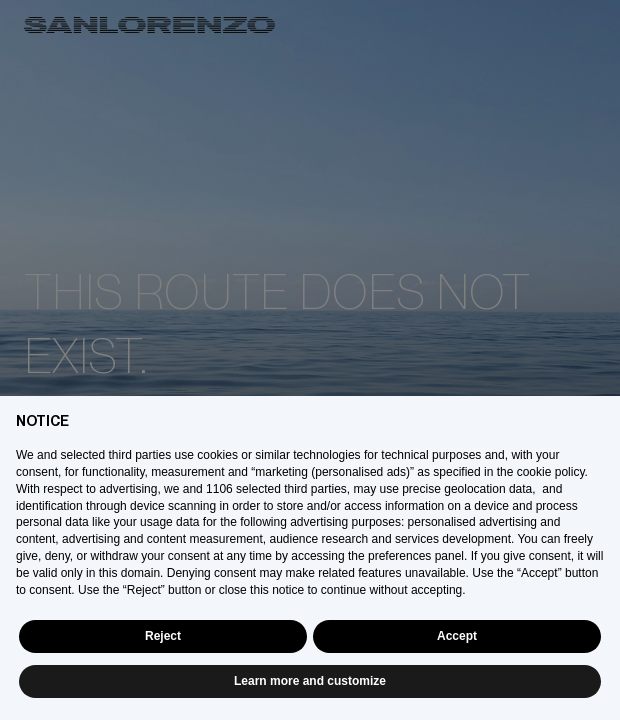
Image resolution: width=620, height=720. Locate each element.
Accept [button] (457, 636)
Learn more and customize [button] (310, 681)
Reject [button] (163, 636)
